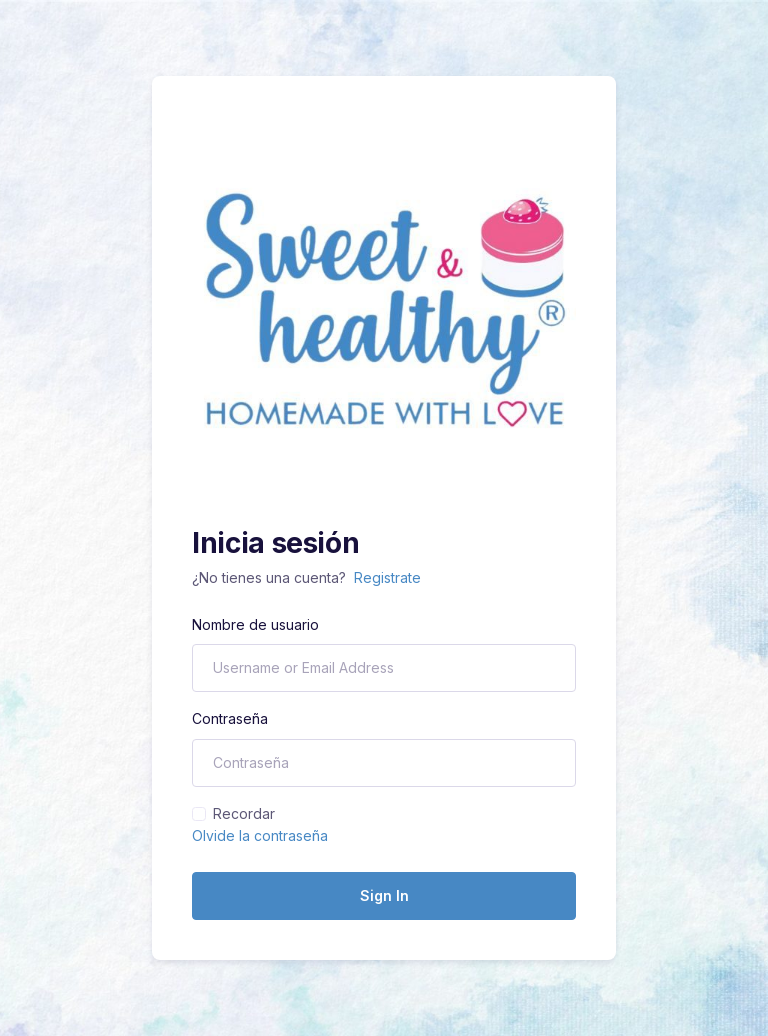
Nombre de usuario (255, 624)
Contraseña (230, 718)
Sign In (384, 895)
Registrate (387, 577)
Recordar (244, 813)
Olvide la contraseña (260, 835)
